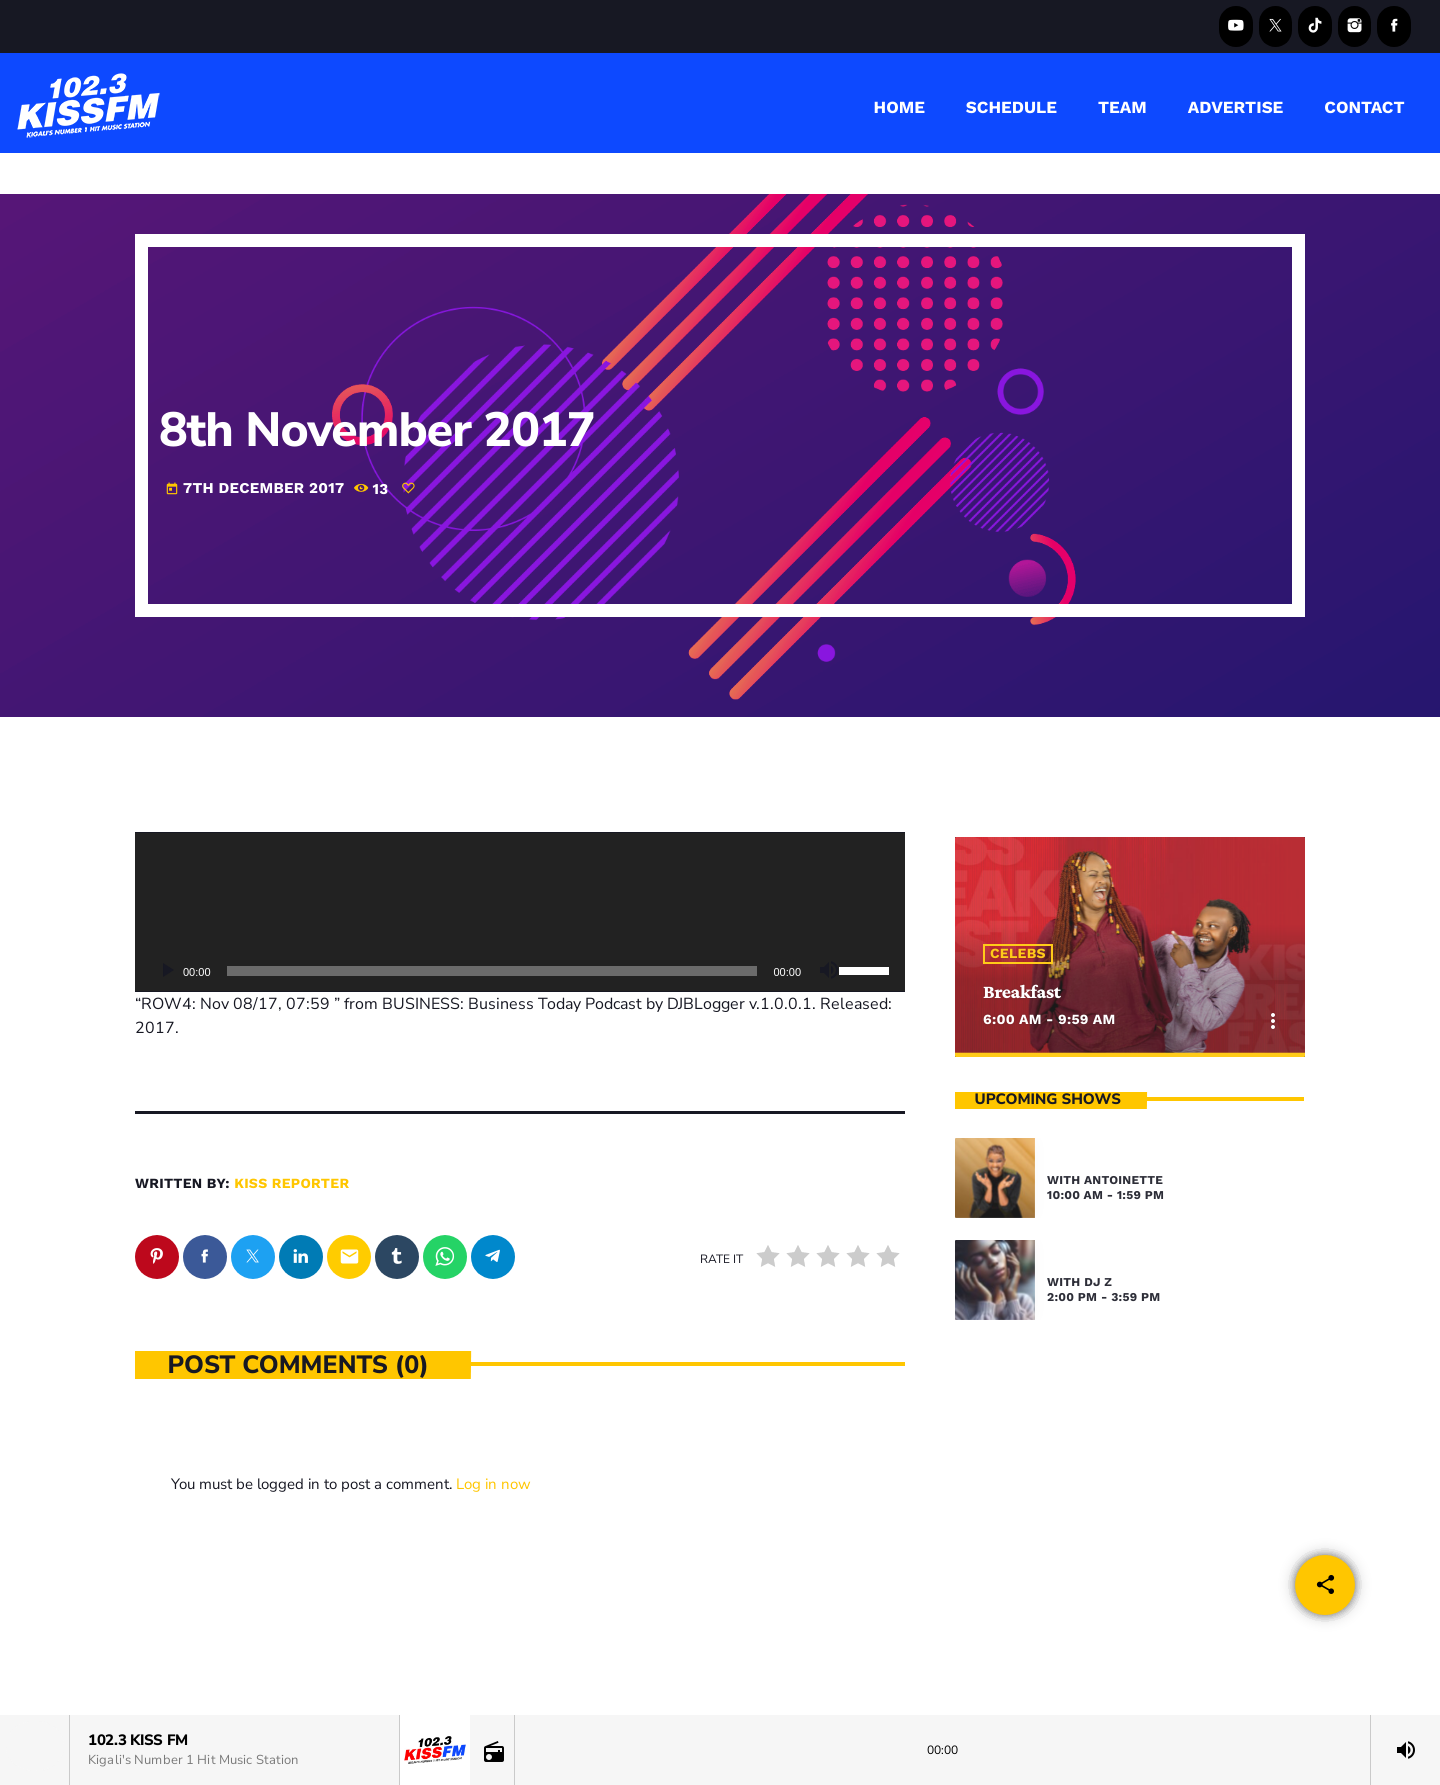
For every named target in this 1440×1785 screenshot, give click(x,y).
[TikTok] (1315, 26)
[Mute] (829, 971)
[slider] (492, 971)
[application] (520, 912)
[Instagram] (1355, 26)
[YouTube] (1236, 26)
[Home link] (89, 103)
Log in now (493, 1484)
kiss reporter (291, 1184)
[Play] (167, 971)
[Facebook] (1394, 26)
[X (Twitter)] (1276, 26)
